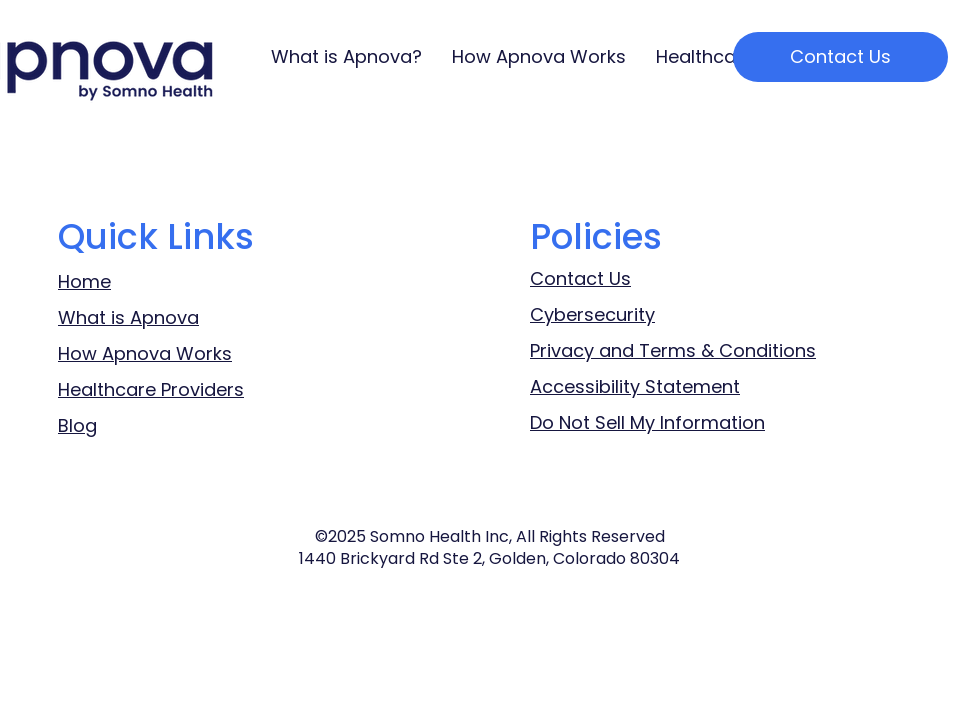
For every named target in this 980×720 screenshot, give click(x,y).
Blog (77, 425)
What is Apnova (128, 317)
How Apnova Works (145, 353)
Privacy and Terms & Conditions (673, 350)
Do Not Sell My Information (647, 422)
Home (84, 281)
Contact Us (580, 278)
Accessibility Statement (635, 386)
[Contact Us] (840, 57)
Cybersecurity (592, 314)
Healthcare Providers (151, 389)
